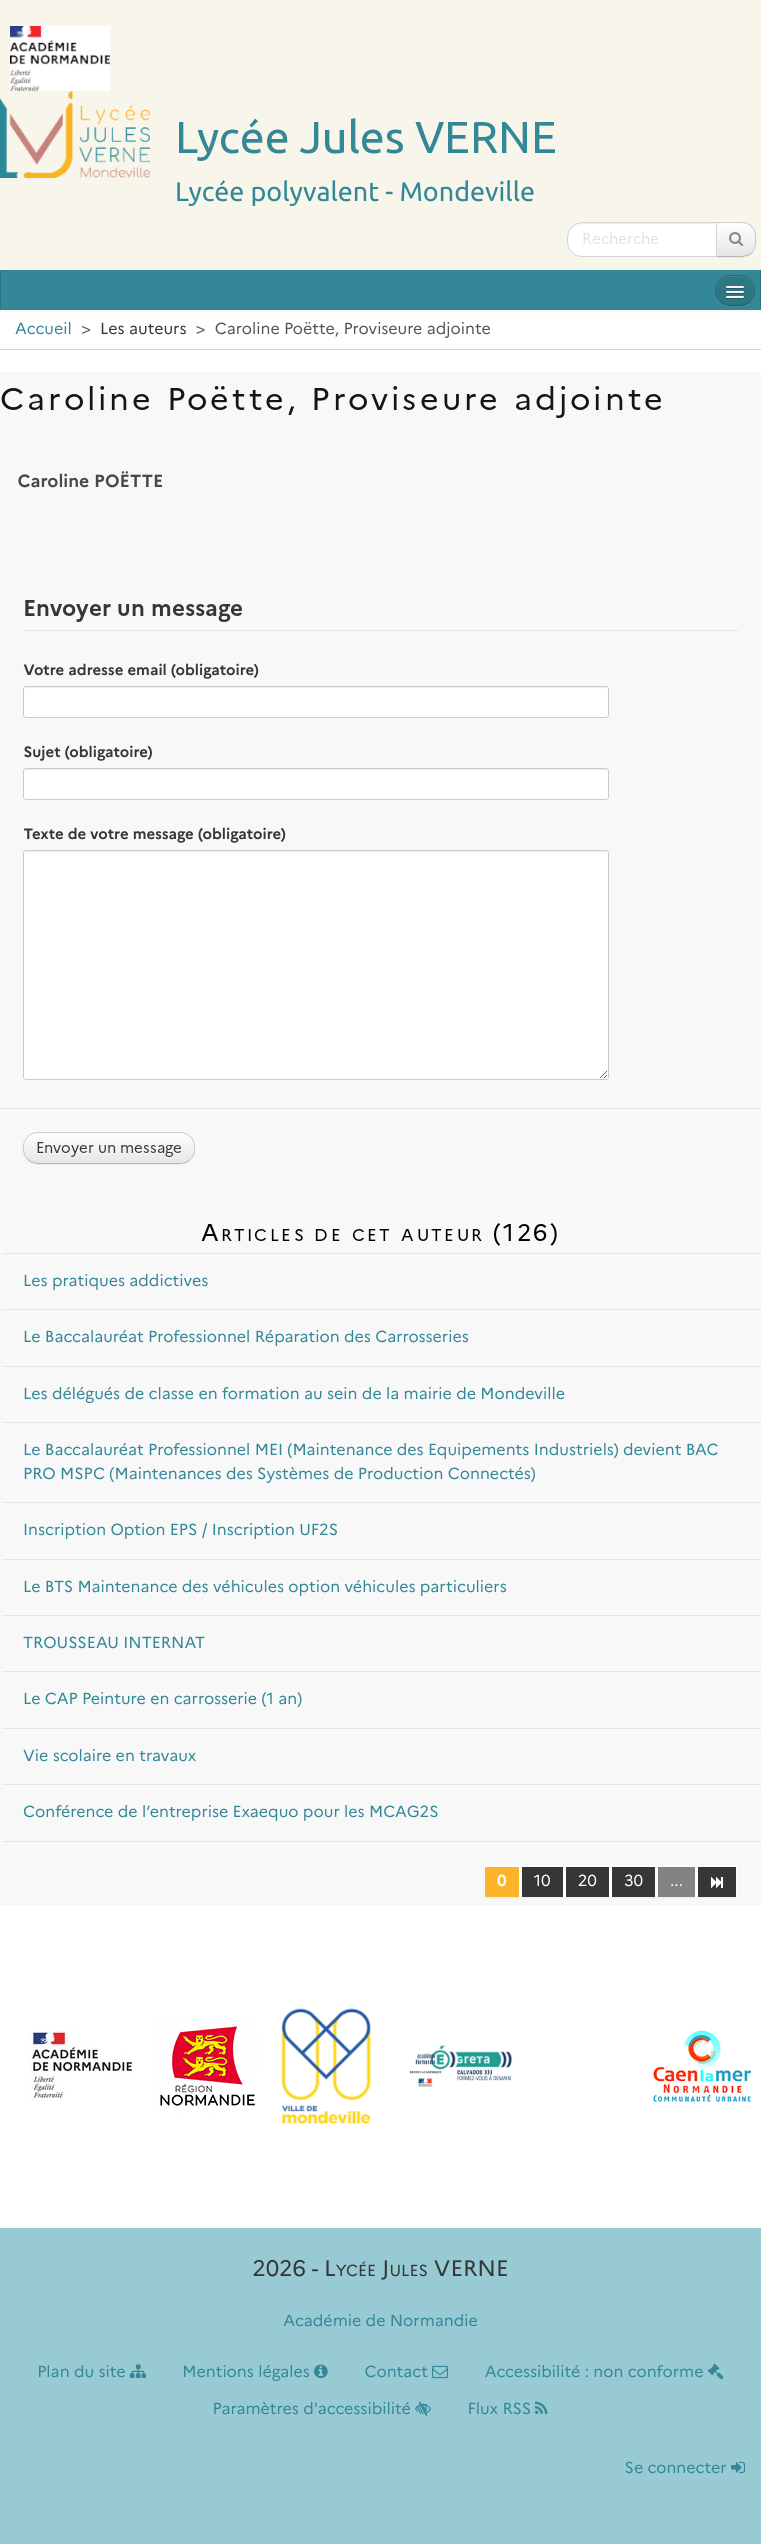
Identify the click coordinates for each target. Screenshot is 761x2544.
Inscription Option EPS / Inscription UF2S (180, 1530)
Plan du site (91, 2372)
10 (542, 1881)
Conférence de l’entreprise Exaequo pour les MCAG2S (231, 1812)
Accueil (43, 329)
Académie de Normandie (380, 2321)
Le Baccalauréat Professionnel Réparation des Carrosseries (246, 1337)
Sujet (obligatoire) (87, 752)
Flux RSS (507, 2409)
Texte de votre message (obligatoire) (154, 834)
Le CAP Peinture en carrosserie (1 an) (162, 1699)
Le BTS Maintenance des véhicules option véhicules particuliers (265, 1587)
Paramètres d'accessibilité (322, 2409)
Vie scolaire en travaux (109, 1756)
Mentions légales (255, 2372)
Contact (406, 2372)
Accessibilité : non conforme (604, 2372)
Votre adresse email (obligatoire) (140, 670)
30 (633, 1881)
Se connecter (685, 2468)
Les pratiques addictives (115, 1281)
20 (587, 1881)
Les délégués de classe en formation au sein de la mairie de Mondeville (294, 1394)
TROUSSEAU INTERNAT (114, 1643)
